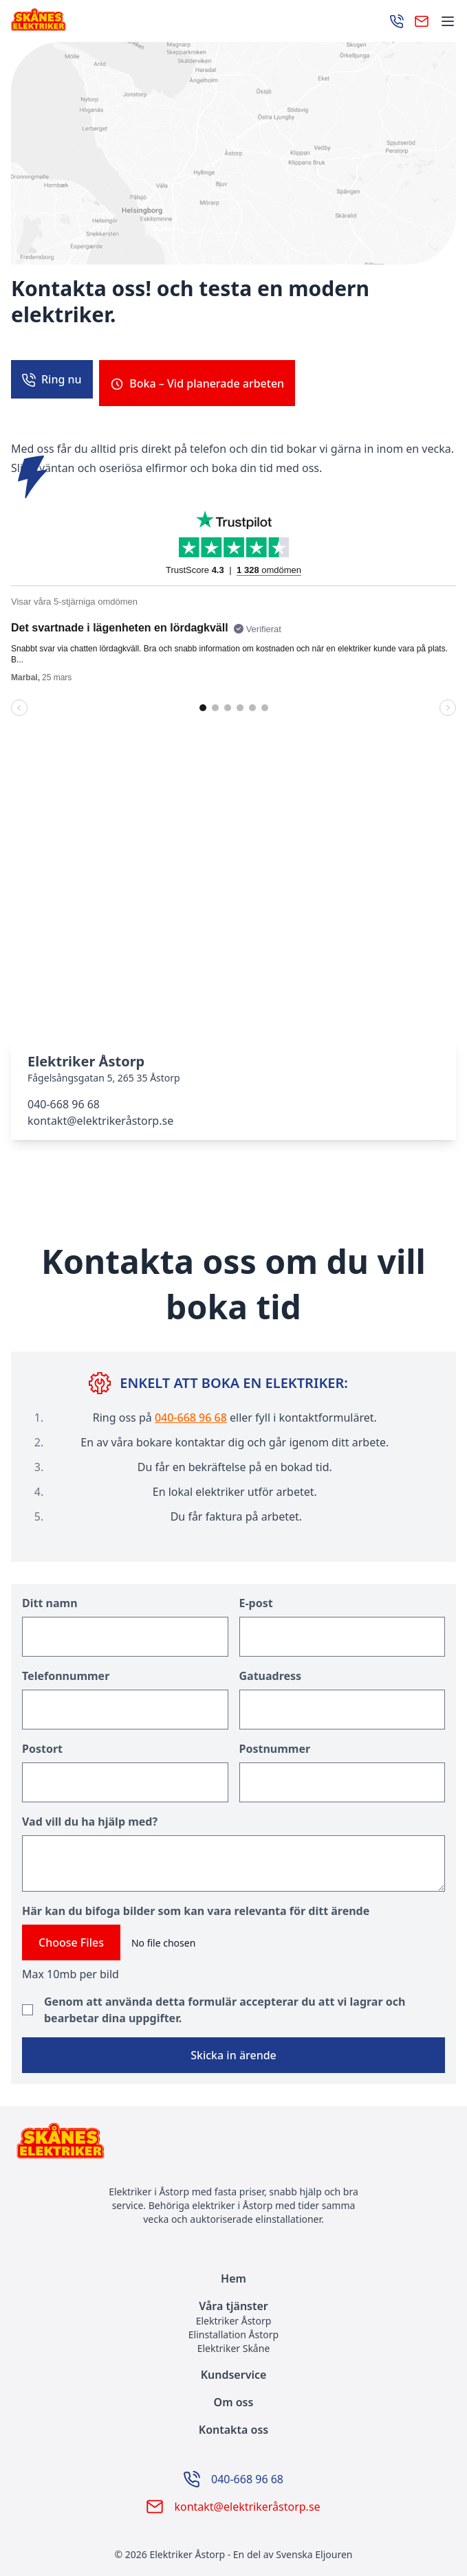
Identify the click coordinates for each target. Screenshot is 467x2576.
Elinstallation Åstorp (233, 2326)
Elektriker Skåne (233, 2340)
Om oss (234, 2394)
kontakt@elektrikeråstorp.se (100, 1113)
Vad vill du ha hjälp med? (90, 1814)
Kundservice (234, 2367)
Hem (233, 2270)
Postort (42, 1741)
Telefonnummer (65, 1668)
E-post (256, 1595)
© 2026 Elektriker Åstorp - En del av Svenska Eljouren (234, 2546)
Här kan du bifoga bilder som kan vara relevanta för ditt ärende (195, 1903)
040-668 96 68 (64, 1096)
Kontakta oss (233, 2422)
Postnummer (275, 1741)
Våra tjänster (233, 2298)
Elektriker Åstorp (234, 2313)
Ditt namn (50, 1595)
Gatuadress (270, 1668)
